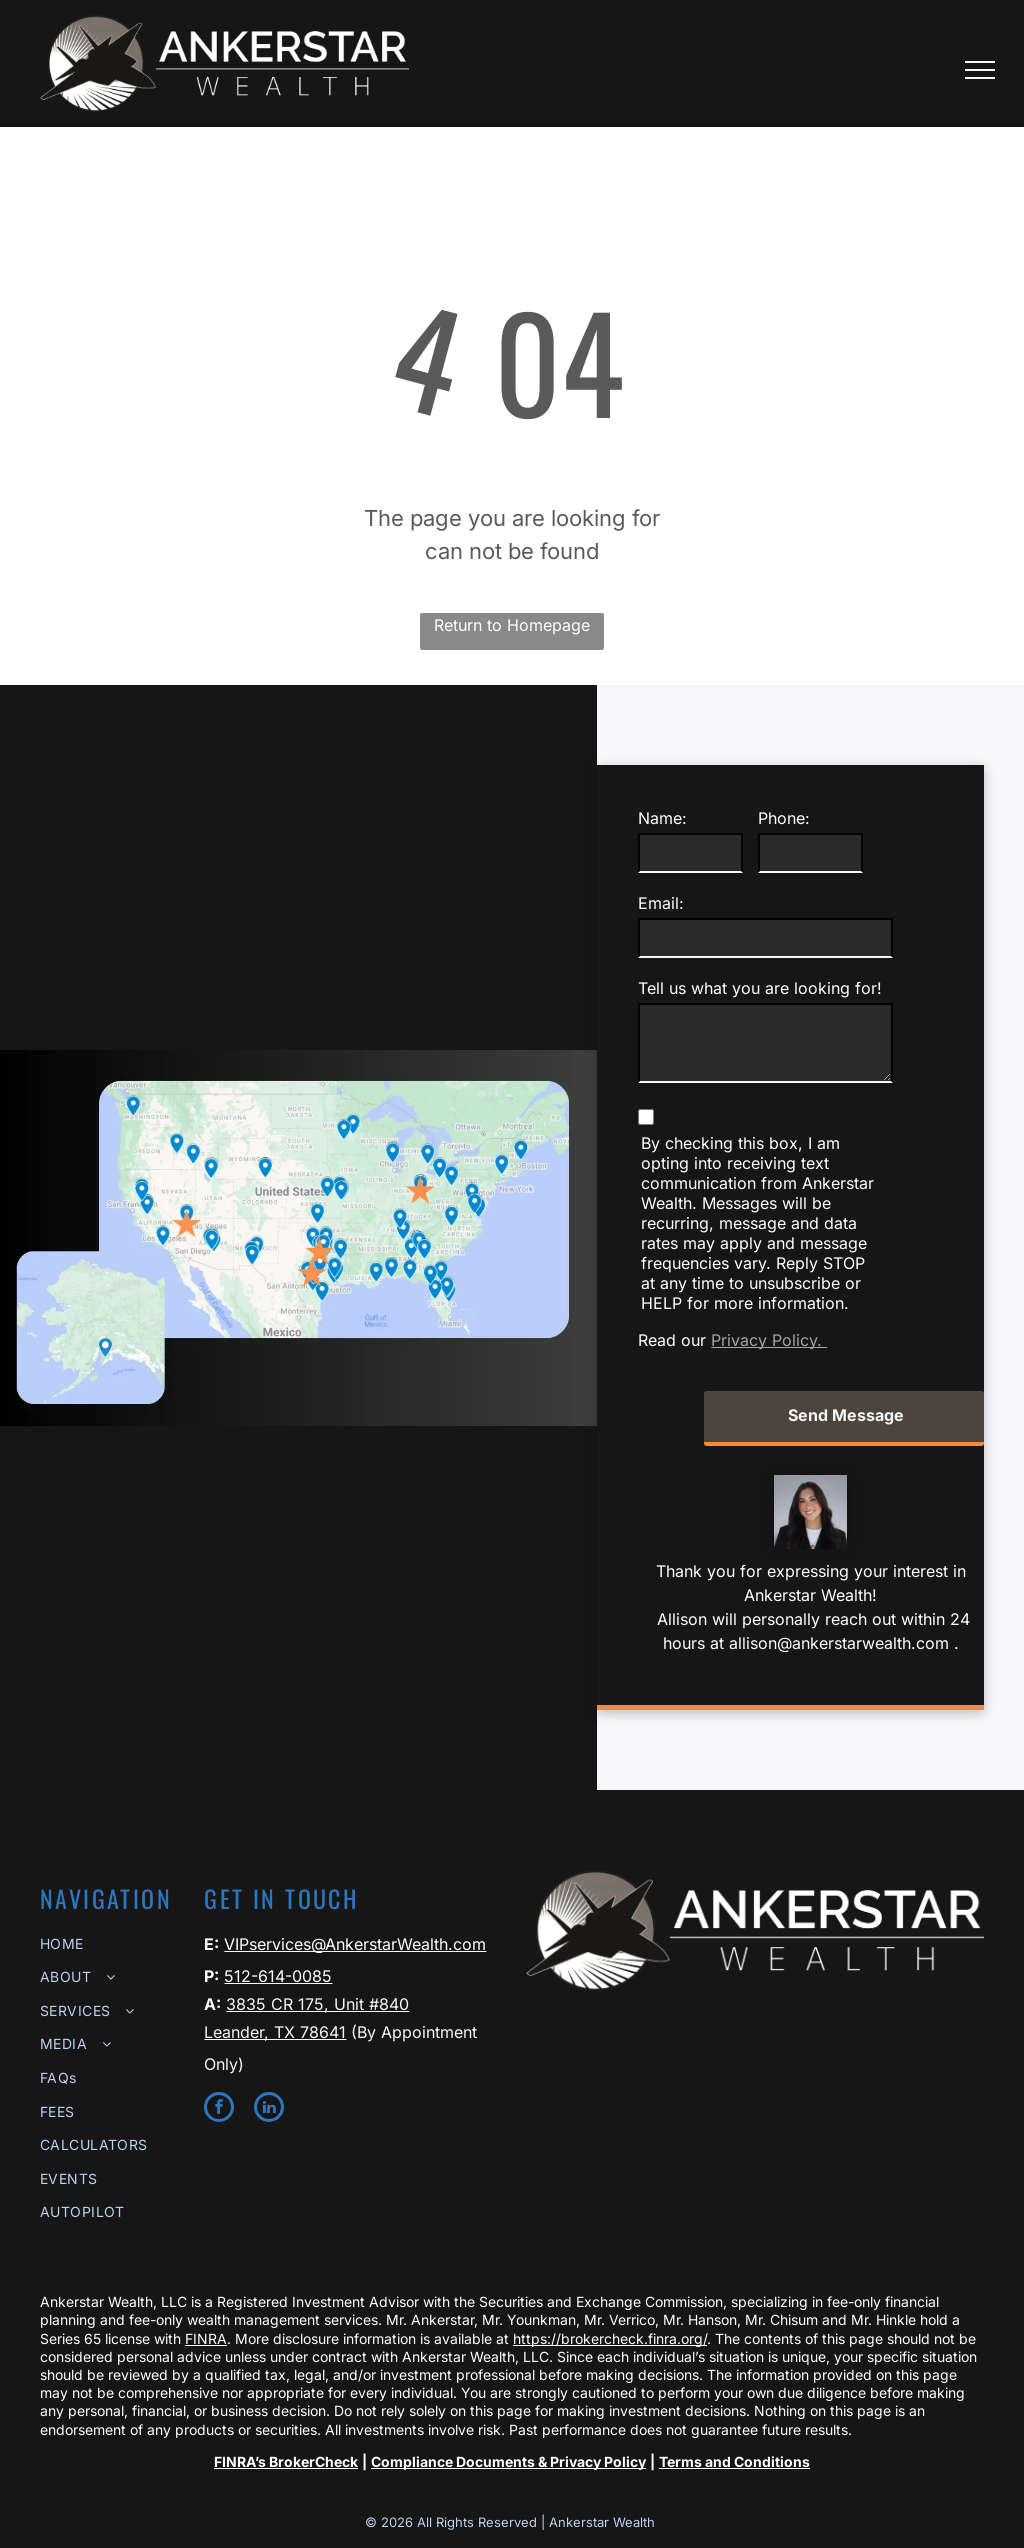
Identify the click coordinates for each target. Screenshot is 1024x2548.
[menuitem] (112, 1943)
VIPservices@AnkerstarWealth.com (355, 1944)
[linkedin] (269, 2109)
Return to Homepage (512, 625)
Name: (662, 818)
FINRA (206, 2338)
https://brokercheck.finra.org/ (610, 2338)
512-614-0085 (278, 1976)
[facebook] (219, 2109)
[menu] (980, 70)
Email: (661, 903)
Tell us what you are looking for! (760, 988)
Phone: (784, 818)
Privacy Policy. (769, 1340)
